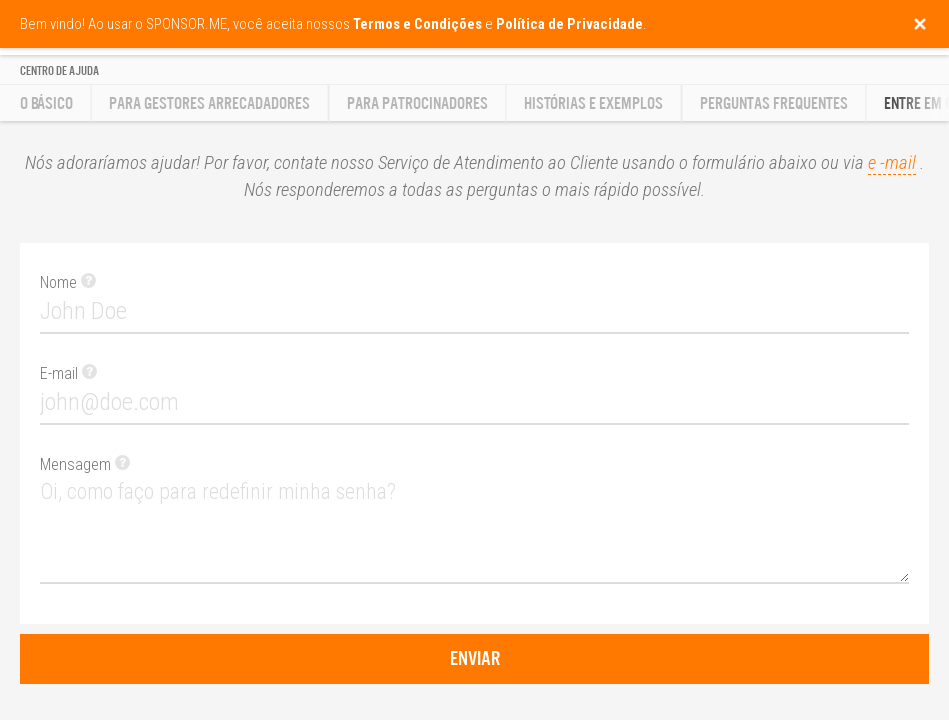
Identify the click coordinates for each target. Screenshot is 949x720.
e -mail (892, 163)
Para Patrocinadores (417, 103)
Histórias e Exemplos (593, 103)
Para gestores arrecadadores (209, 103)
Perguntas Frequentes (774, 103)
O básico (46, 103)
